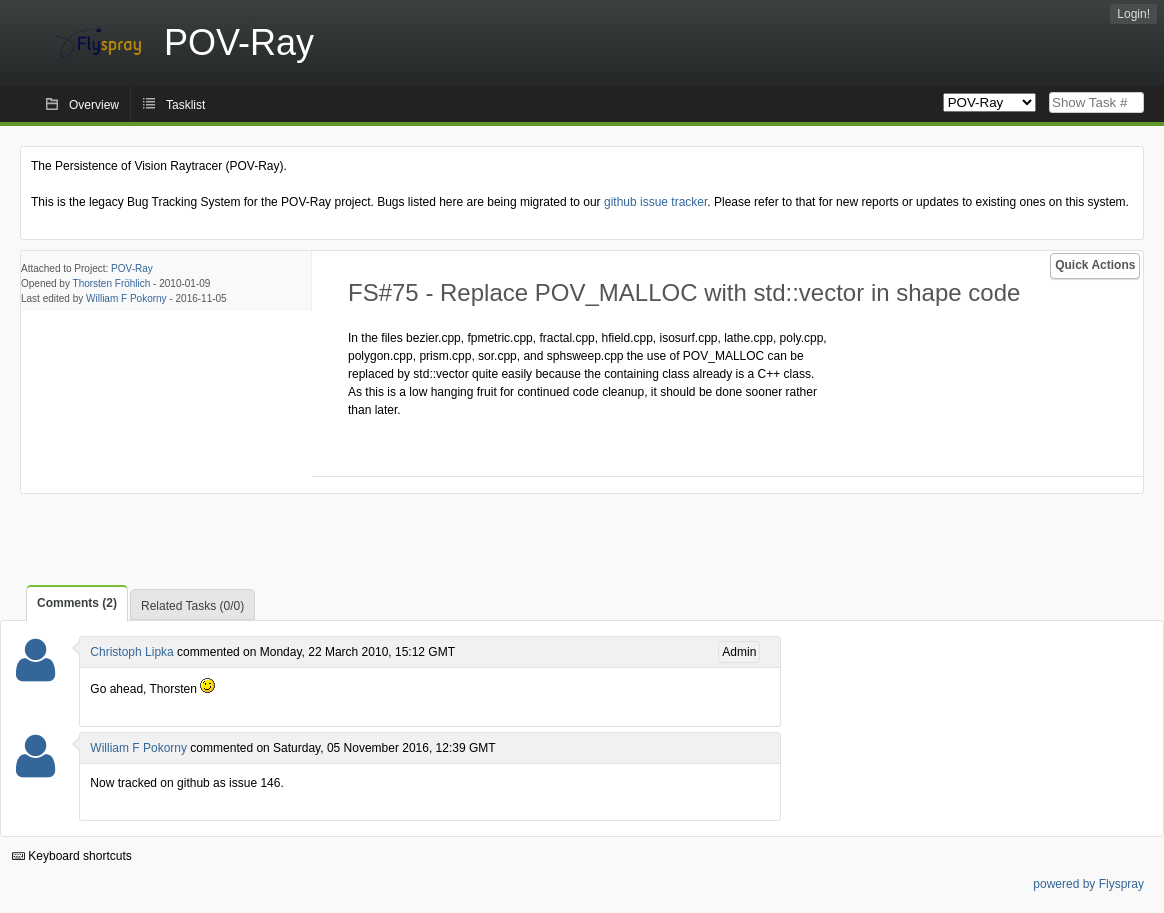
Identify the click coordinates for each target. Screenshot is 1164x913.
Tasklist (185, 105)
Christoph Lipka (131, 652)
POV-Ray (132, 268)
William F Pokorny (126, 298)
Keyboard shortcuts (72, 856)
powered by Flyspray (1088, 884)
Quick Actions (1095, 265)
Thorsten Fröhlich (112, 283)
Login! (1133, 14)
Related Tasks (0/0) (192, 606)
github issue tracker (655, 202)
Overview (94, 105)
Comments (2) (77, 603)
